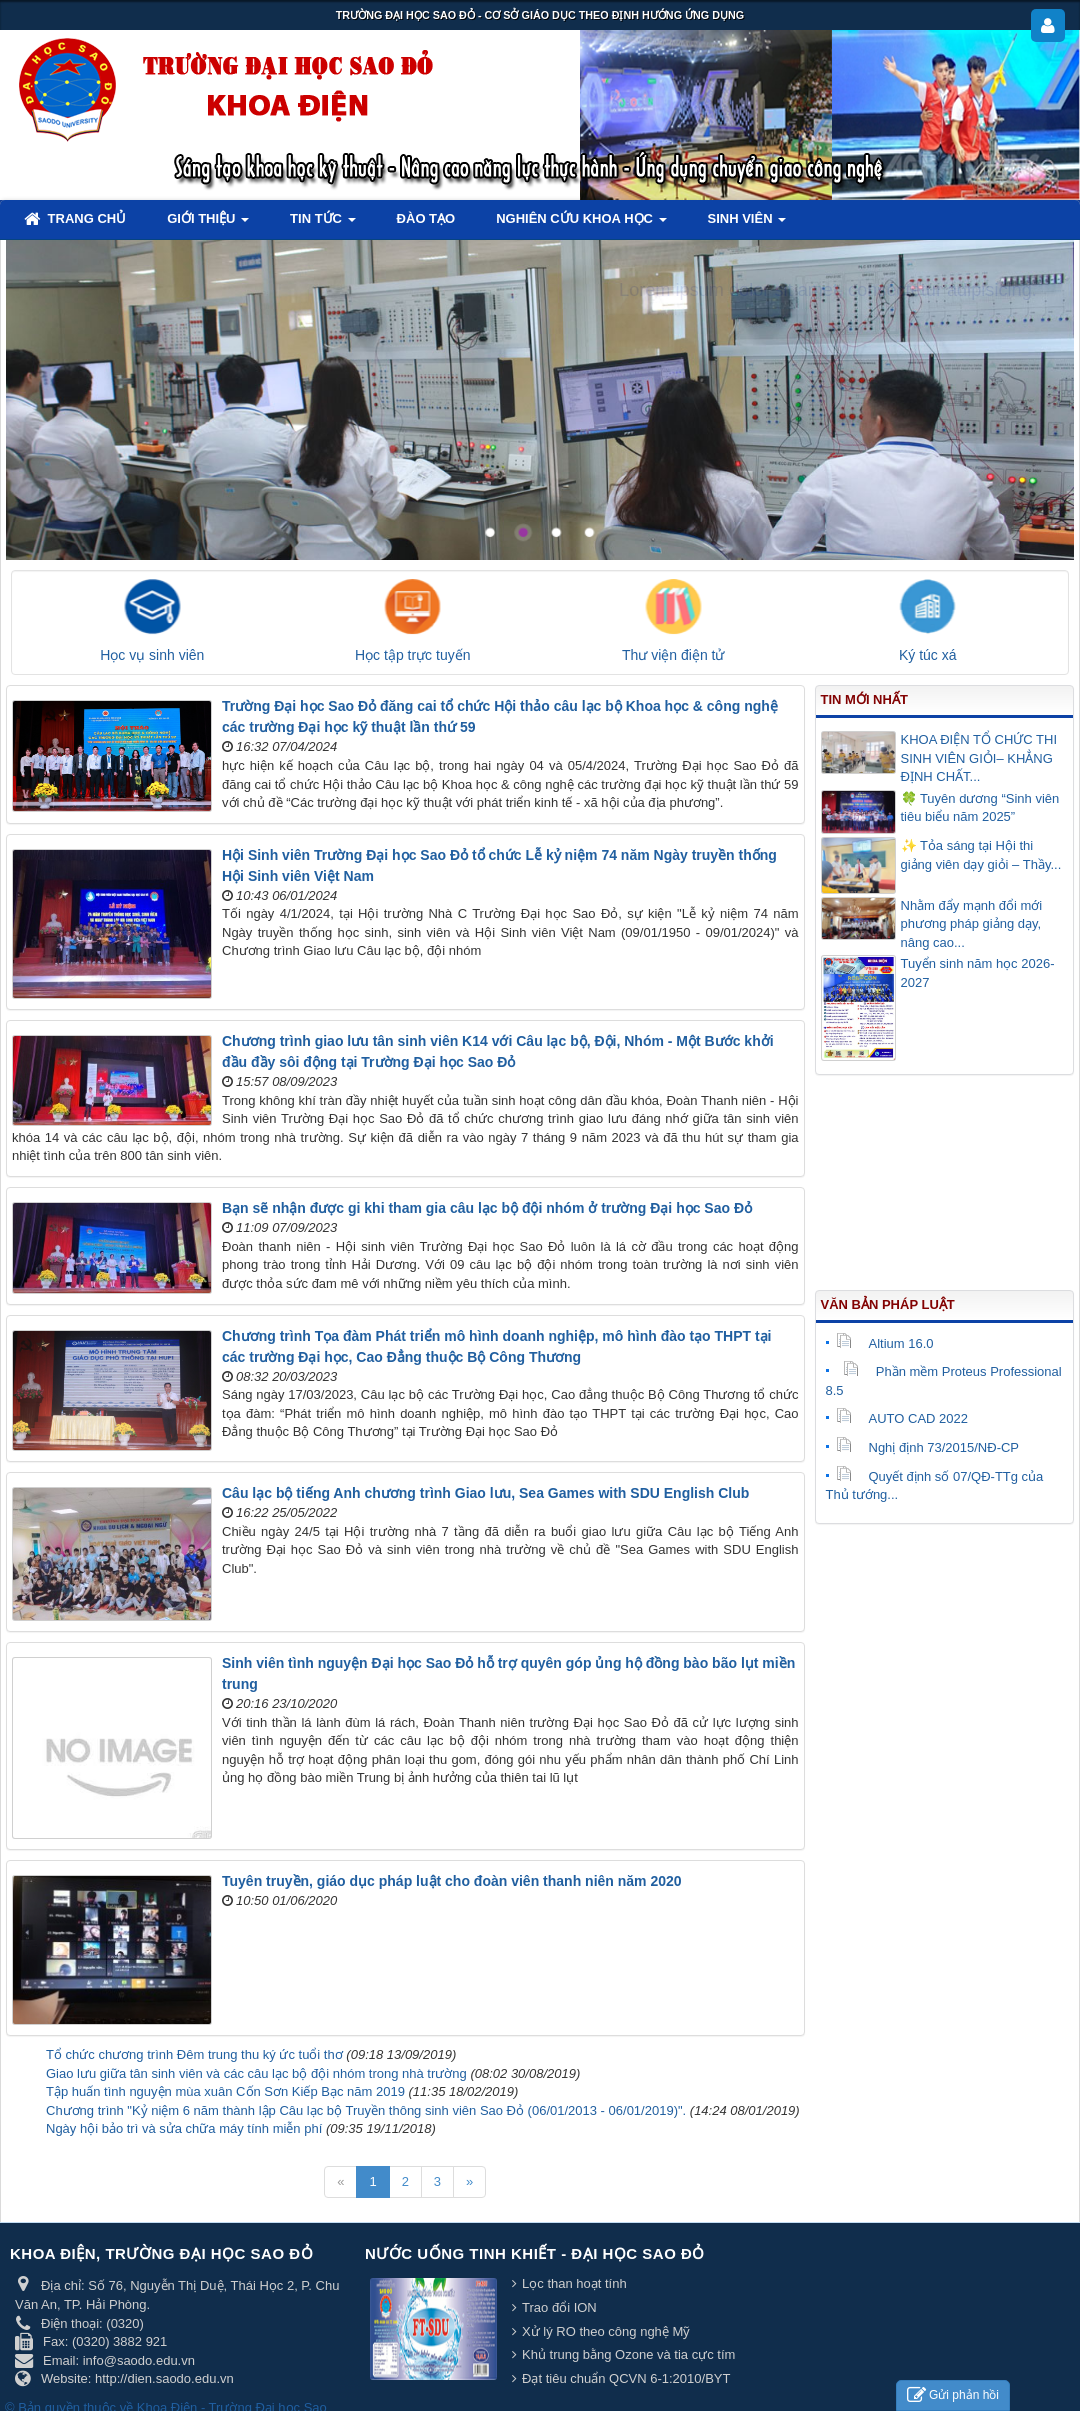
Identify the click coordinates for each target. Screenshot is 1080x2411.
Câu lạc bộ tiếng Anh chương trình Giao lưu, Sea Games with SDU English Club (485, 1493)
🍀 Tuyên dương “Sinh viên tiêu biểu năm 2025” (980, 808)
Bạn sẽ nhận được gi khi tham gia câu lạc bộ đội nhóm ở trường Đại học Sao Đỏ (487, 1208)
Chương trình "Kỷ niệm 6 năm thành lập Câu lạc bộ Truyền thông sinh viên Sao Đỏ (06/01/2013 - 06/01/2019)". (366, 2110)
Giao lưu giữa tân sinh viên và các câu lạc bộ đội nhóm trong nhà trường (256, 2073)
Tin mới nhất (864, 699)
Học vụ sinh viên (152, 655)
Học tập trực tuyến (412, 655)
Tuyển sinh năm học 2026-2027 (978, 973)
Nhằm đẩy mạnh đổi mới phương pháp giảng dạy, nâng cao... (972, 924)
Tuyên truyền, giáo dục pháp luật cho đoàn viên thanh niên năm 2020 (452, 1881)
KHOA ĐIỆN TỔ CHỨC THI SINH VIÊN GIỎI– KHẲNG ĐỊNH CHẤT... (979, 758)
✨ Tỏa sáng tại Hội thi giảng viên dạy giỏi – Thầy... (981, 855)
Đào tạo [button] (426, 218)
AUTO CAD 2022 (902, 1418)
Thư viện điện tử (673, 655)
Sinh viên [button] (747, 224)
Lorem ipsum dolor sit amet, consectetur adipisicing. (828, 290)
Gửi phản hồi (953, 2395)
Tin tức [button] (323, 224)
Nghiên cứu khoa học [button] (581, 224)
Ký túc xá (928, 655)
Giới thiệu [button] (208, 224)
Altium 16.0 (885, 1343)
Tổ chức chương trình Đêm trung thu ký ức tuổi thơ (194, 2054)
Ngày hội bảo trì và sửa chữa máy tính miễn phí (184, 2128)
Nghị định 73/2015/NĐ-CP (928, 1447)
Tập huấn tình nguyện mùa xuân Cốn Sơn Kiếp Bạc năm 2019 (225, 2091)
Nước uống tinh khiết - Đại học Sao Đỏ (535, 2253)
